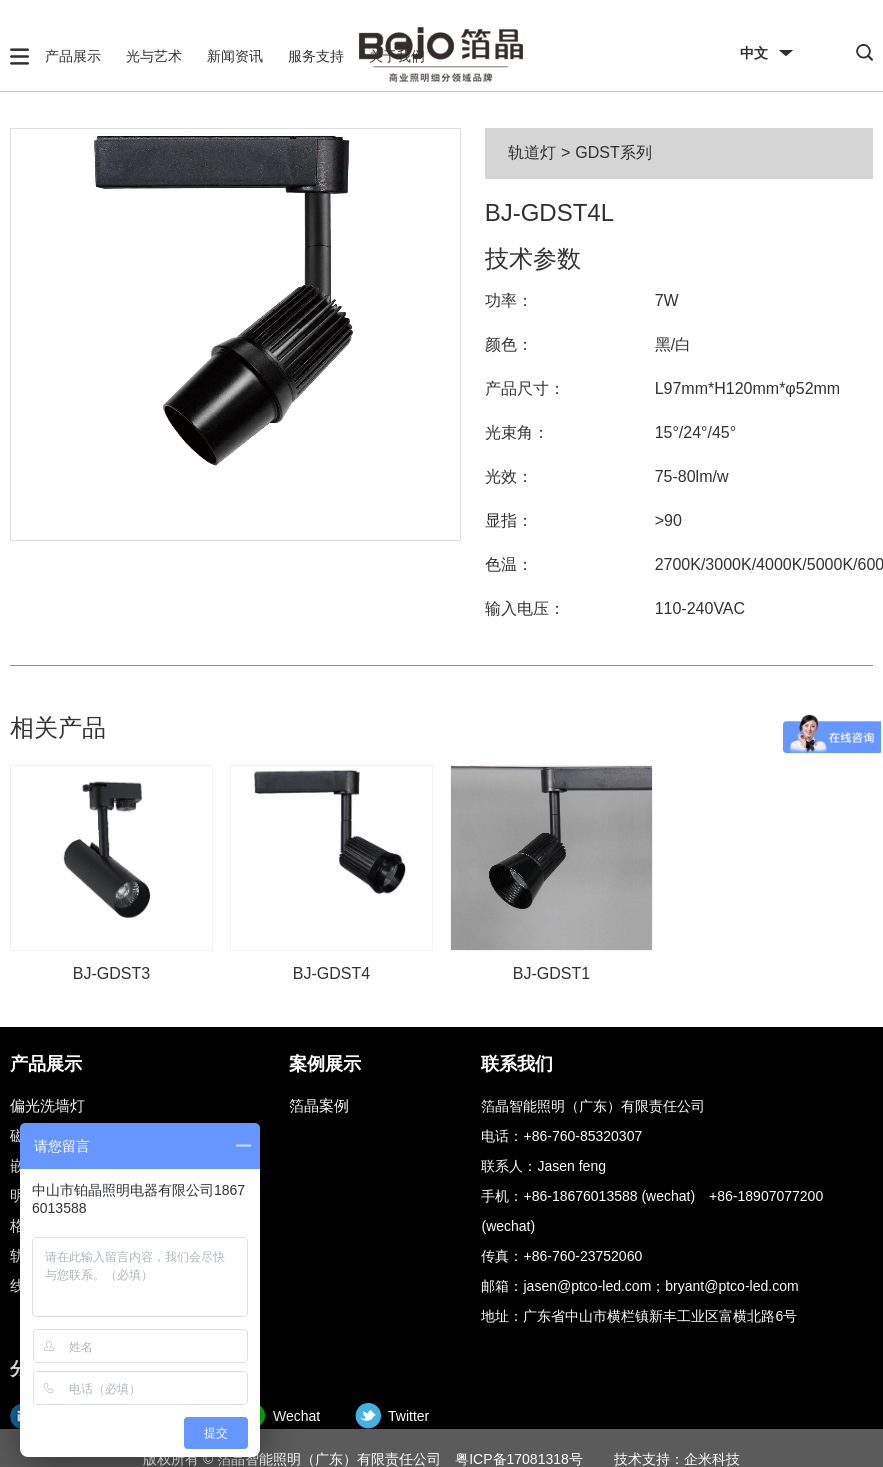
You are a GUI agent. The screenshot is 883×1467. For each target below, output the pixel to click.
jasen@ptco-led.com (587, 1286)
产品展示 (73, 56)
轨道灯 (532, 152)
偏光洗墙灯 (47, 1105)
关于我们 (397, 56)
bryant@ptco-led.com (731, 1286)
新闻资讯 (235, 56)
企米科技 (712, 1459)
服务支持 (316, 56)
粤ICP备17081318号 (519, 1459)
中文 (754, 53)
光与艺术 (154, 56)
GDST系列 (613, 152)
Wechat (296, 1416)
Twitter (408, 1416)
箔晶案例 (319, 1105)
